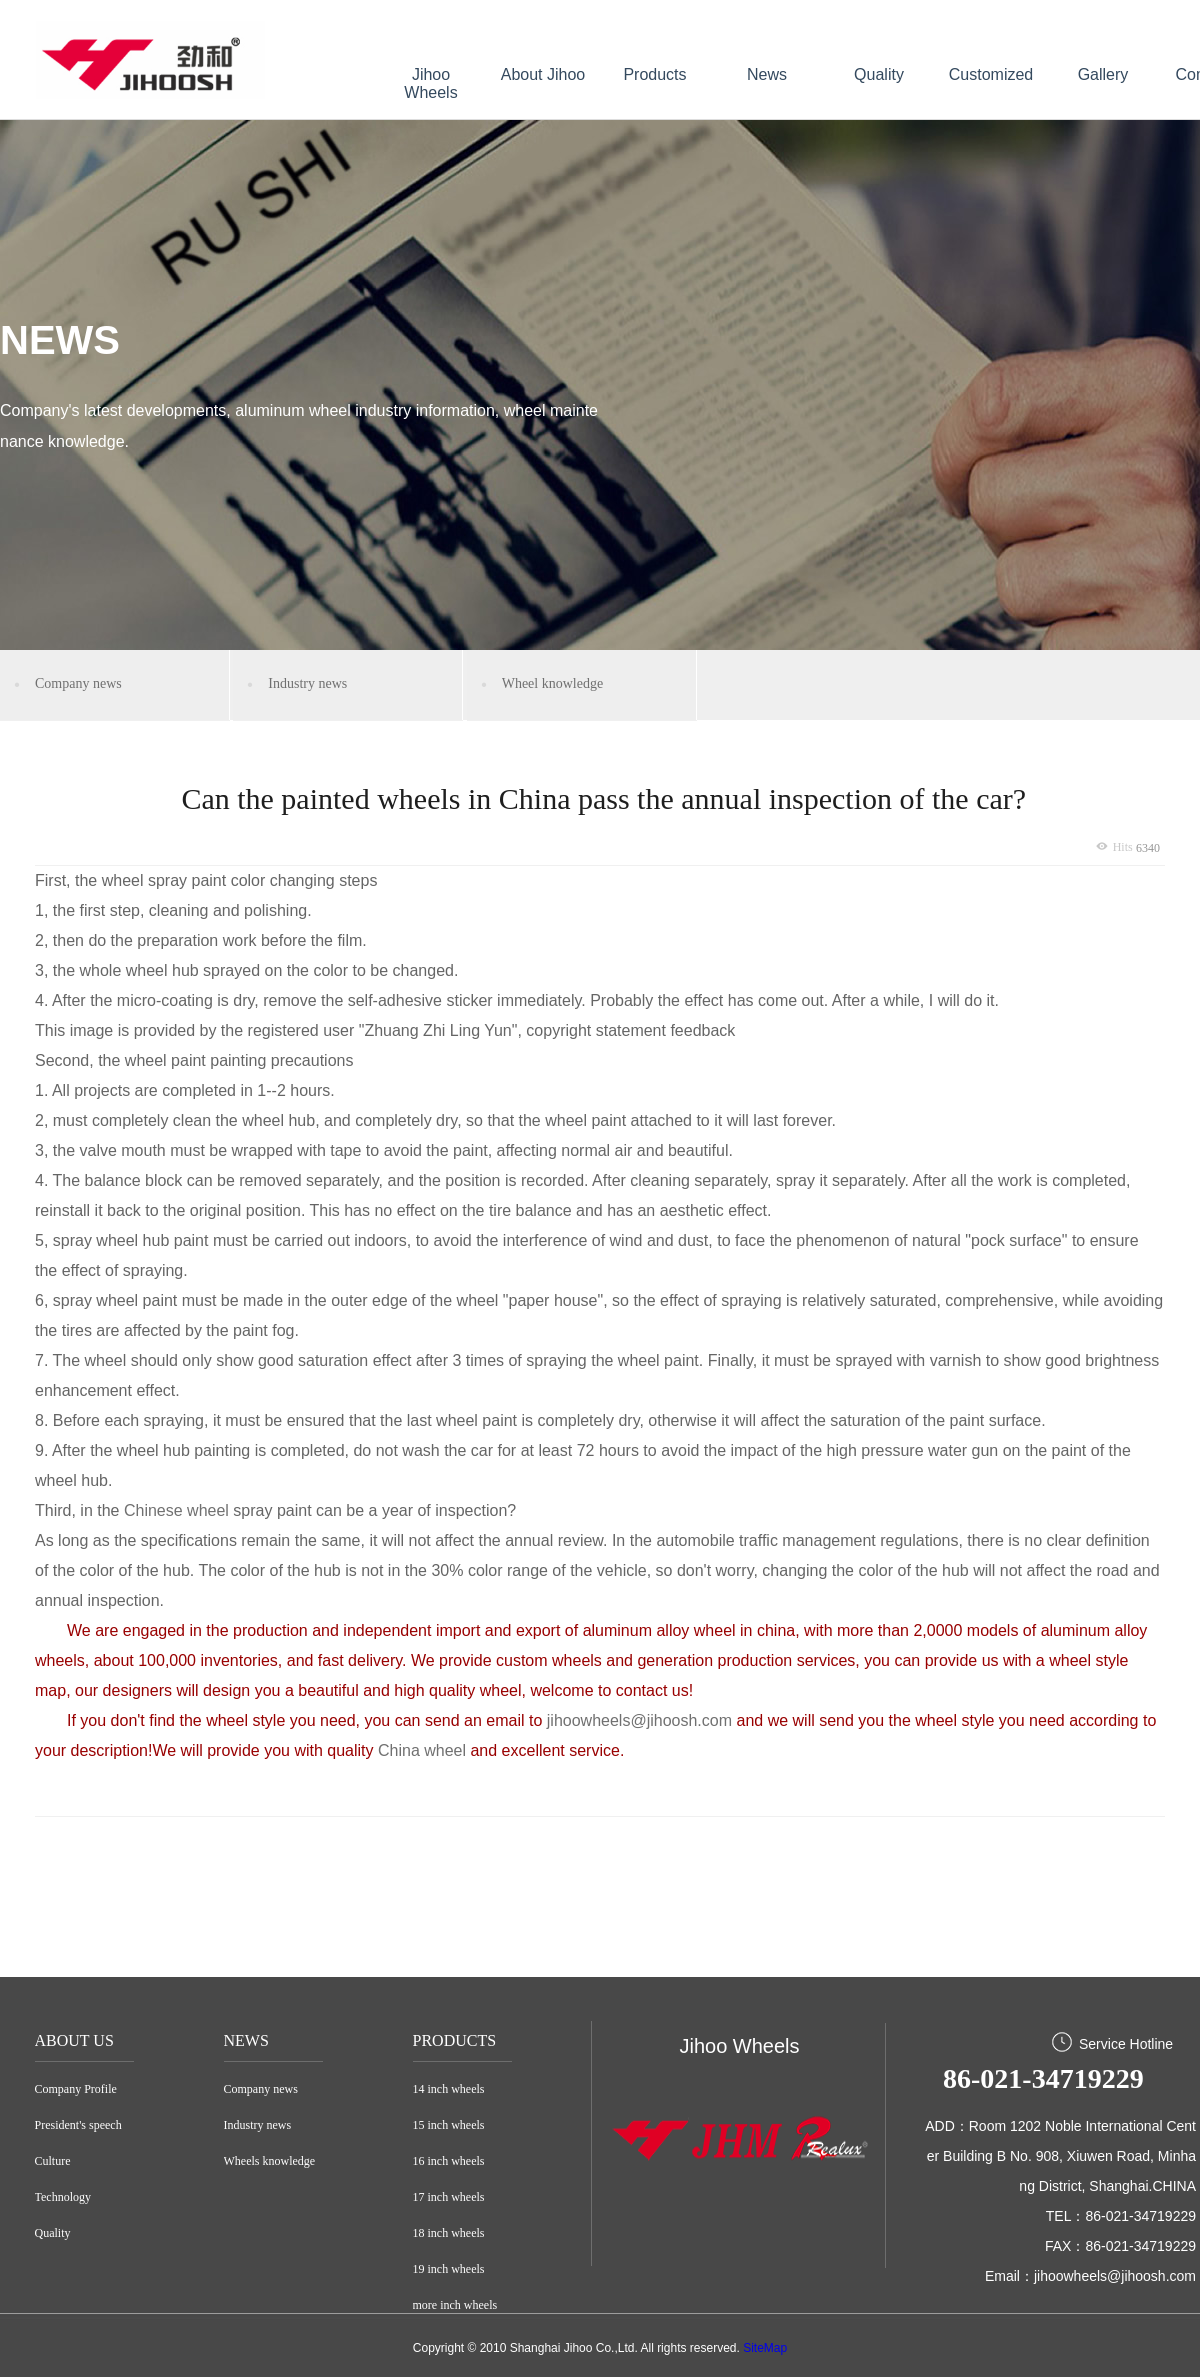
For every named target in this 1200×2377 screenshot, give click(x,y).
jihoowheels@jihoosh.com (639, 1720)
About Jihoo (543, 74)
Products (654, 74)
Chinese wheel (176, 1510)
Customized (991, 74)
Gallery (1103, 74)
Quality (879, 74)
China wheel (424, 1750)
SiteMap (765, 2348)
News (767, 74)
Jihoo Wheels (430, 83)
